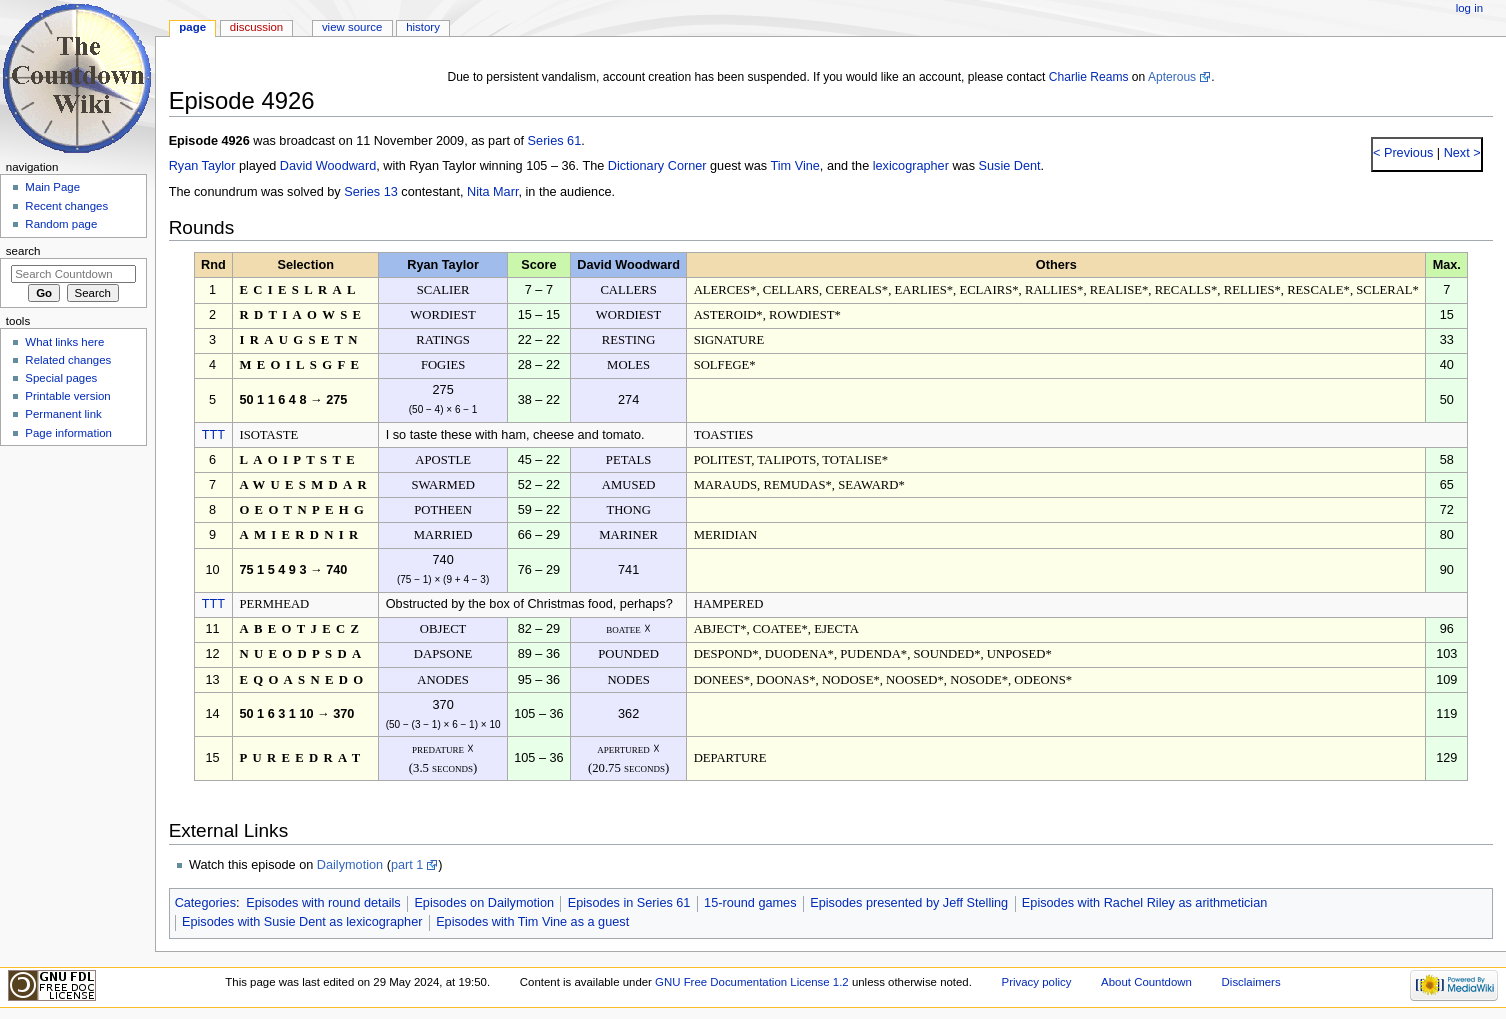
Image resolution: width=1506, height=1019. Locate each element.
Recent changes (66, 206)
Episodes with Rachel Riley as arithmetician (1144, 903)
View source (352, 27)
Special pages (61, 378)
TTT (213, 435)
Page (192, 27)
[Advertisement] (73, 603)
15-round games (750, 903)
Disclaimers (1251, 982)
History (423, 27)
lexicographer (911, 166)
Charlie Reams (1089, 77)
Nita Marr (492, 192)
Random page (61, 224)
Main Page (52, 187)
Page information (68, 433)
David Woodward (328, 166)
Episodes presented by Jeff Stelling (909, 903)
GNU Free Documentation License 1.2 (752, 982)
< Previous (1403, 153)
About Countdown (1146, 982)
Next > (1460, 153)
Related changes (68, 360)
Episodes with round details (323, 903)
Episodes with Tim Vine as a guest (532, 922)
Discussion (256, 27)
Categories (205, 903)
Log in (1469, 8)
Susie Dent (1010, 166)
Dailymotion (350, 865)
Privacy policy (1037, 982)
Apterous (1172, 77)
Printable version (67, 396)
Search (23, 251)
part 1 (407, 865)
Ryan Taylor (202, 166)
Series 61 (555, 141)
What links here (64, 342)
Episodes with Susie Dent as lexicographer (302, 922)
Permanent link (63, 414)
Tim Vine (794, 166)
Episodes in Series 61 (629, 903)
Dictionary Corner (657, 166)
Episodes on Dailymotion (484, 903)
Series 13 (371, 192)
